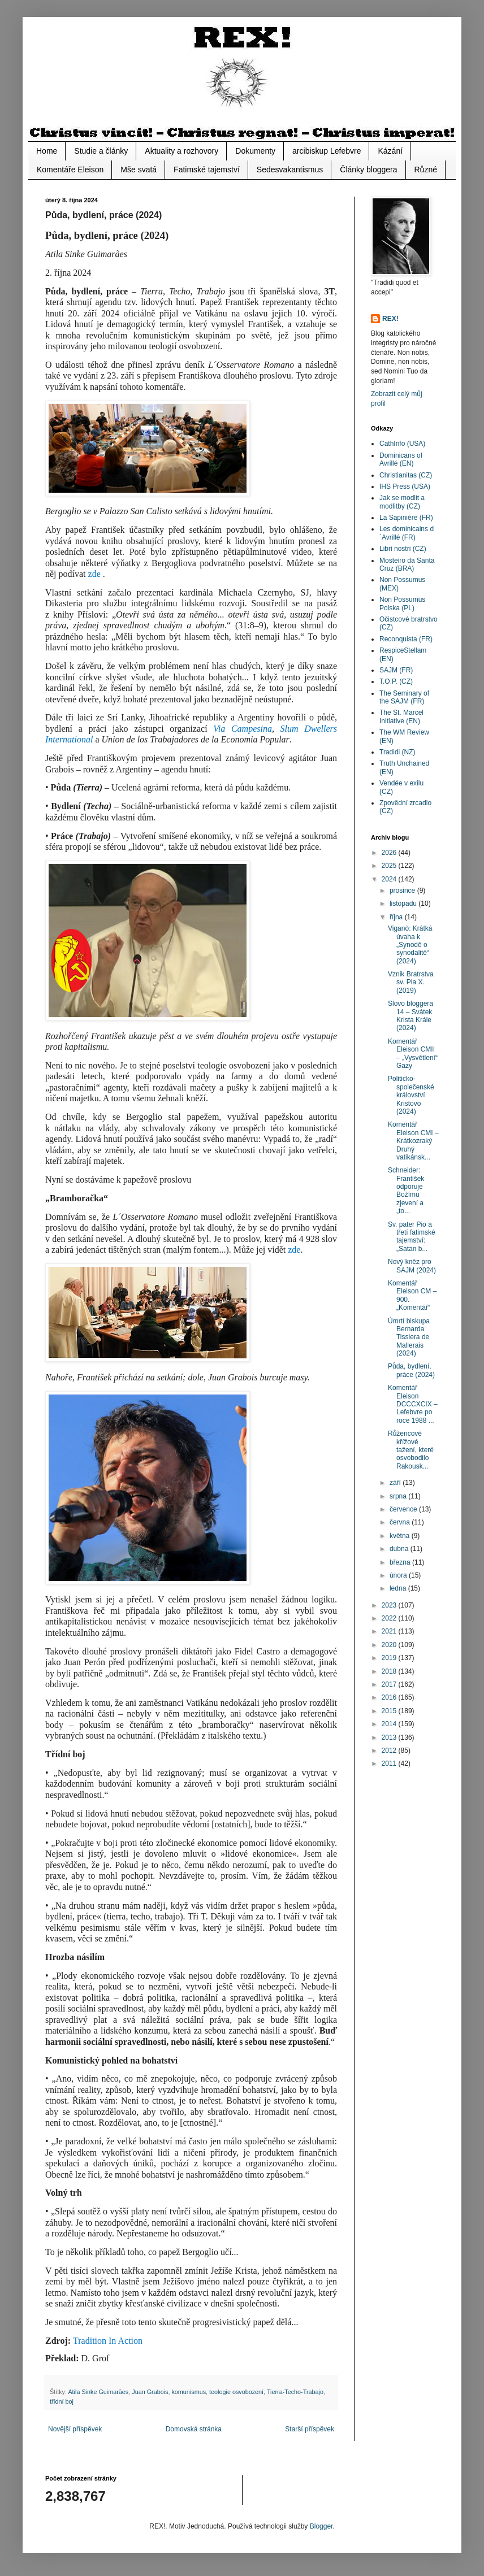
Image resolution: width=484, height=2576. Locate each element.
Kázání (390, 150)
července (404, 1509)
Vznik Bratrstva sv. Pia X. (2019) (411, 982)
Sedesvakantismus (290, 169)
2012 (390, 1750)
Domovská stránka (194, 2429)
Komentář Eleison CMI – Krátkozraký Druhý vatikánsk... (413, 1140)
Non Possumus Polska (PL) (402, 603)
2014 (390, 1724)
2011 (390, 1763)
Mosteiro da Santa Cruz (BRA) (406, 564)
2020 (390, 1645)
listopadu (404, 903)
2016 (390, 1697)
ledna (399, 1588)
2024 (390, 879)
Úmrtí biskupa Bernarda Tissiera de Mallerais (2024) (409, 1337)
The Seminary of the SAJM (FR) (404, 697)
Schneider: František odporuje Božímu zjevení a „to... (406, 1190)
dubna (400, 1549)
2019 (390, 1658)
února (399, 1575)
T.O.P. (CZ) (396, 681)
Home (46, 150)
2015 (390, 1711)
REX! (390, 319)
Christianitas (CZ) (405, 475)
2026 (390, 853)
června (401, 1522)
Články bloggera (368, 169)
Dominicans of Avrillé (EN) (400, 459)
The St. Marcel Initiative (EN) (401, 716)
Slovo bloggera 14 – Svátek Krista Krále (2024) (410, 1016)
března (401, 1562)
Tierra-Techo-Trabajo (295, 2391)
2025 (390, 866)
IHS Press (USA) (404, 486)
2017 (390, 1684)
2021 (390, 1631)
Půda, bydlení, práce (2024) (411, 1370)
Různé (425, 169)
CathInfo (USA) (402, 444)
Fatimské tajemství (207, 169)
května (401, 1536)
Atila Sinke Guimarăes (98, 2391)
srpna (399, 1496)
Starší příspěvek (309, 2429)
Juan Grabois (150, 2391)
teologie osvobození (236, 2391)
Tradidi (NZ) (397, 752)
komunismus (188, 2391)
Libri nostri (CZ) (402, 549)
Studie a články (101, 150)
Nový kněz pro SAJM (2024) (412, 1266)
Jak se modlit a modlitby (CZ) (402, 502)
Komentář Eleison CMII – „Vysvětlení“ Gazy (413, 1053)
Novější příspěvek (75, 2429)
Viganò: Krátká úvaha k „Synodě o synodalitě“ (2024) (410, 944)
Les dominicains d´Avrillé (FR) (406, 533)
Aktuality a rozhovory (181, 150)
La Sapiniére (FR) (406, 518)
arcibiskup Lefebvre (326, 150)
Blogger (321, 2526)
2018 (390, 1671)
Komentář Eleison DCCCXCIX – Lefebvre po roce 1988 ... (413, 1404)
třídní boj (62, 2401)
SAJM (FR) (396, 670)
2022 (390, 1618)
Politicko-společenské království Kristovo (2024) (411, 1095)
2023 (390, 1605)
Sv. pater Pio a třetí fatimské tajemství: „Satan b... (411, 1236)
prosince (403, 890)
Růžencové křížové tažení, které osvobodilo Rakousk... (411, 1450)
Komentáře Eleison (70, 169)
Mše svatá (138, 169)
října (397, 917)
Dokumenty (255, 150)
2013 (390, 1737)
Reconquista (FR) (406, 639)
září (396, 1483)
